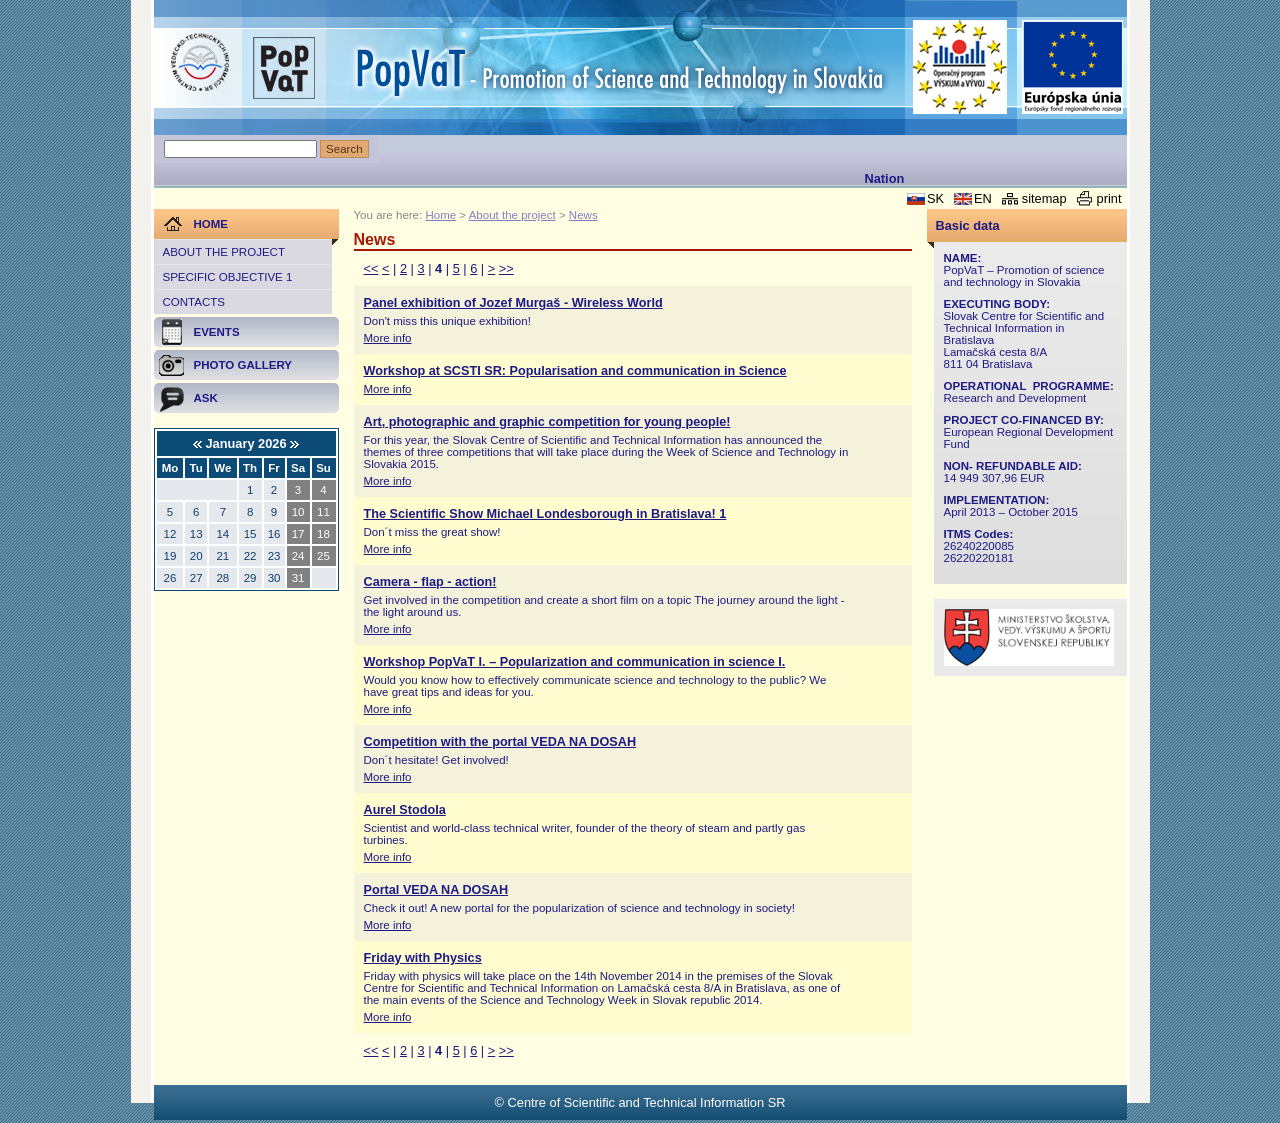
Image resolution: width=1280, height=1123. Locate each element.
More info (388, 338)
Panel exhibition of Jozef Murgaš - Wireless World (513, 303)
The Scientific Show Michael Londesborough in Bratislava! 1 (545, 514)
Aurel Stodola (405, 810)
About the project (224, 252)
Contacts (194, 302)
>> (506, 268)
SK (935, 198)
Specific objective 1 (228, 277)
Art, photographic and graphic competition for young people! (547, 422)
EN (983, 198)
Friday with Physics (423, 958)
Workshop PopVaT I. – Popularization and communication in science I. (575, 662)
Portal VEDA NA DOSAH (436, 890)
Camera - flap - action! (430, 582)
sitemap (1044, 198)
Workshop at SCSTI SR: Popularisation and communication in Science (575, 371)
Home (440, 215)
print (1109, 198)
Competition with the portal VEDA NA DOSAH (500, 742)
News (583, 215)
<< (371, 268)
